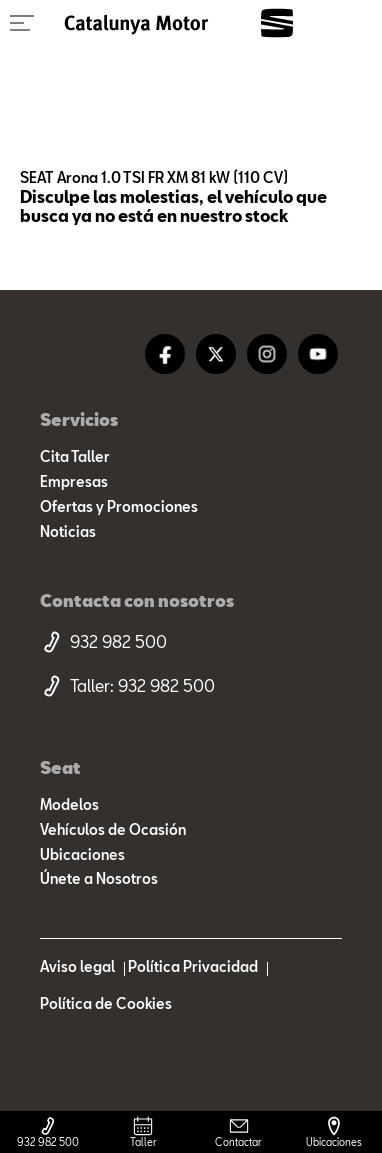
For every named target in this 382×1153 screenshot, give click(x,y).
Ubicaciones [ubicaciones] (82, 855)
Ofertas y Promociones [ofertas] (119, 507)
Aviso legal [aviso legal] (77, 967)
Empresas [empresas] (74, 482)
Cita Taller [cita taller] (75, 457)
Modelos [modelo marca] (69, 805)
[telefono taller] (191, 686)
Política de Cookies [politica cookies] (106, 1004)
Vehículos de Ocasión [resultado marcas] (113, 830)
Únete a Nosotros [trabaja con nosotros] (99, 879)
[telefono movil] (191, 642)
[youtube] (318, 354)
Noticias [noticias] (68, 532)
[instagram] (267, 354)
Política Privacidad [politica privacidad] (193, 967)
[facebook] (165, 354)
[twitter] (216, 354)
